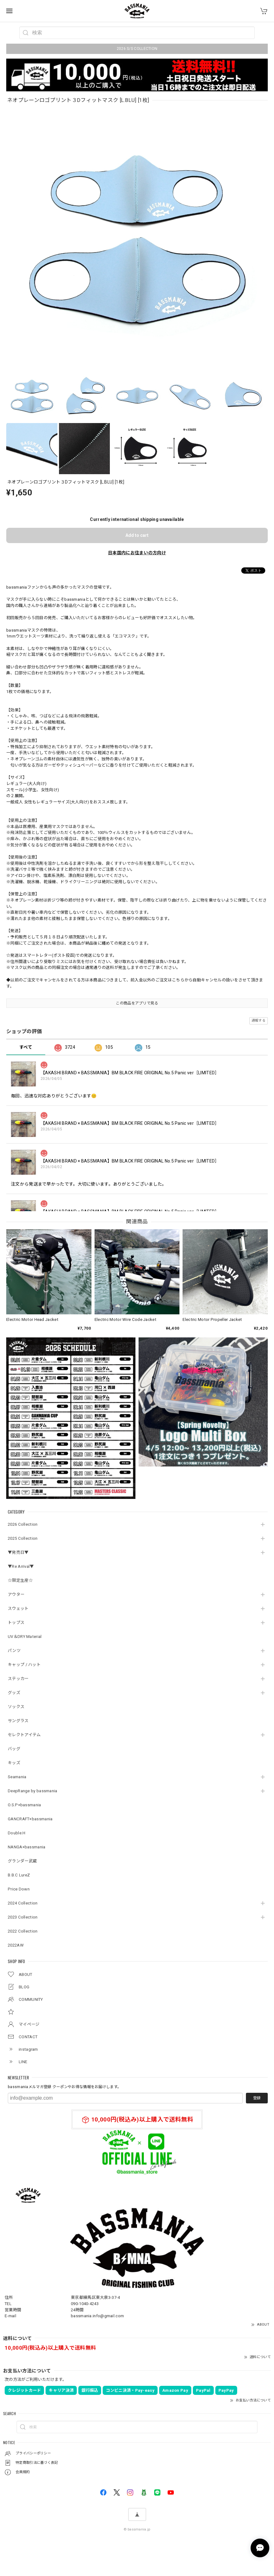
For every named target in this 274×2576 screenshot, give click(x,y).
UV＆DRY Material (25, 1636)
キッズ (14, 1762)
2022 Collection (23, 1931)
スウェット (18, 1608)
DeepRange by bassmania (32, 1791)
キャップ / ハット (24, 1664)
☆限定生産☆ (20, 1580)
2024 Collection (23, 1903)
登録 (257, 2098)
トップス (16, 1622)
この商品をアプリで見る (137, 1003)
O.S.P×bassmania (24, 1805)
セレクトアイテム (24, 1734)
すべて (25, 1047)
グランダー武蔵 (22, 1861)
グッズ (14, 1692)
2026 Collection (23, 1524)
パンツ (14, 1650)
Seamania (17, 1776)
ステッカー (18, 1678)
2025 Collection (23, 1538)
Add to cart (137, 535)
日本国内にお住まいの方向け (137, 552)
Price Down (19, 1889)
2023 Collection (23, 1917)
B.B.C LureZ (19, 1875)
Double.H (16, 1833)
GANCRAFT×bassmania (30, 1819)
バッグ (14, 1748)
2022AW (16, 1945)
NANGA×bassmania (27, 1847)
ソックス (16, 1706)
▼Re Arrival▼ (21, 1566)
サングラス (18, 1720)
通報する (259, 1020)
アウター (16, 1594)
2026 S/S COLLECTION (137, 48)
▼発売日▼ (18, 1552)
